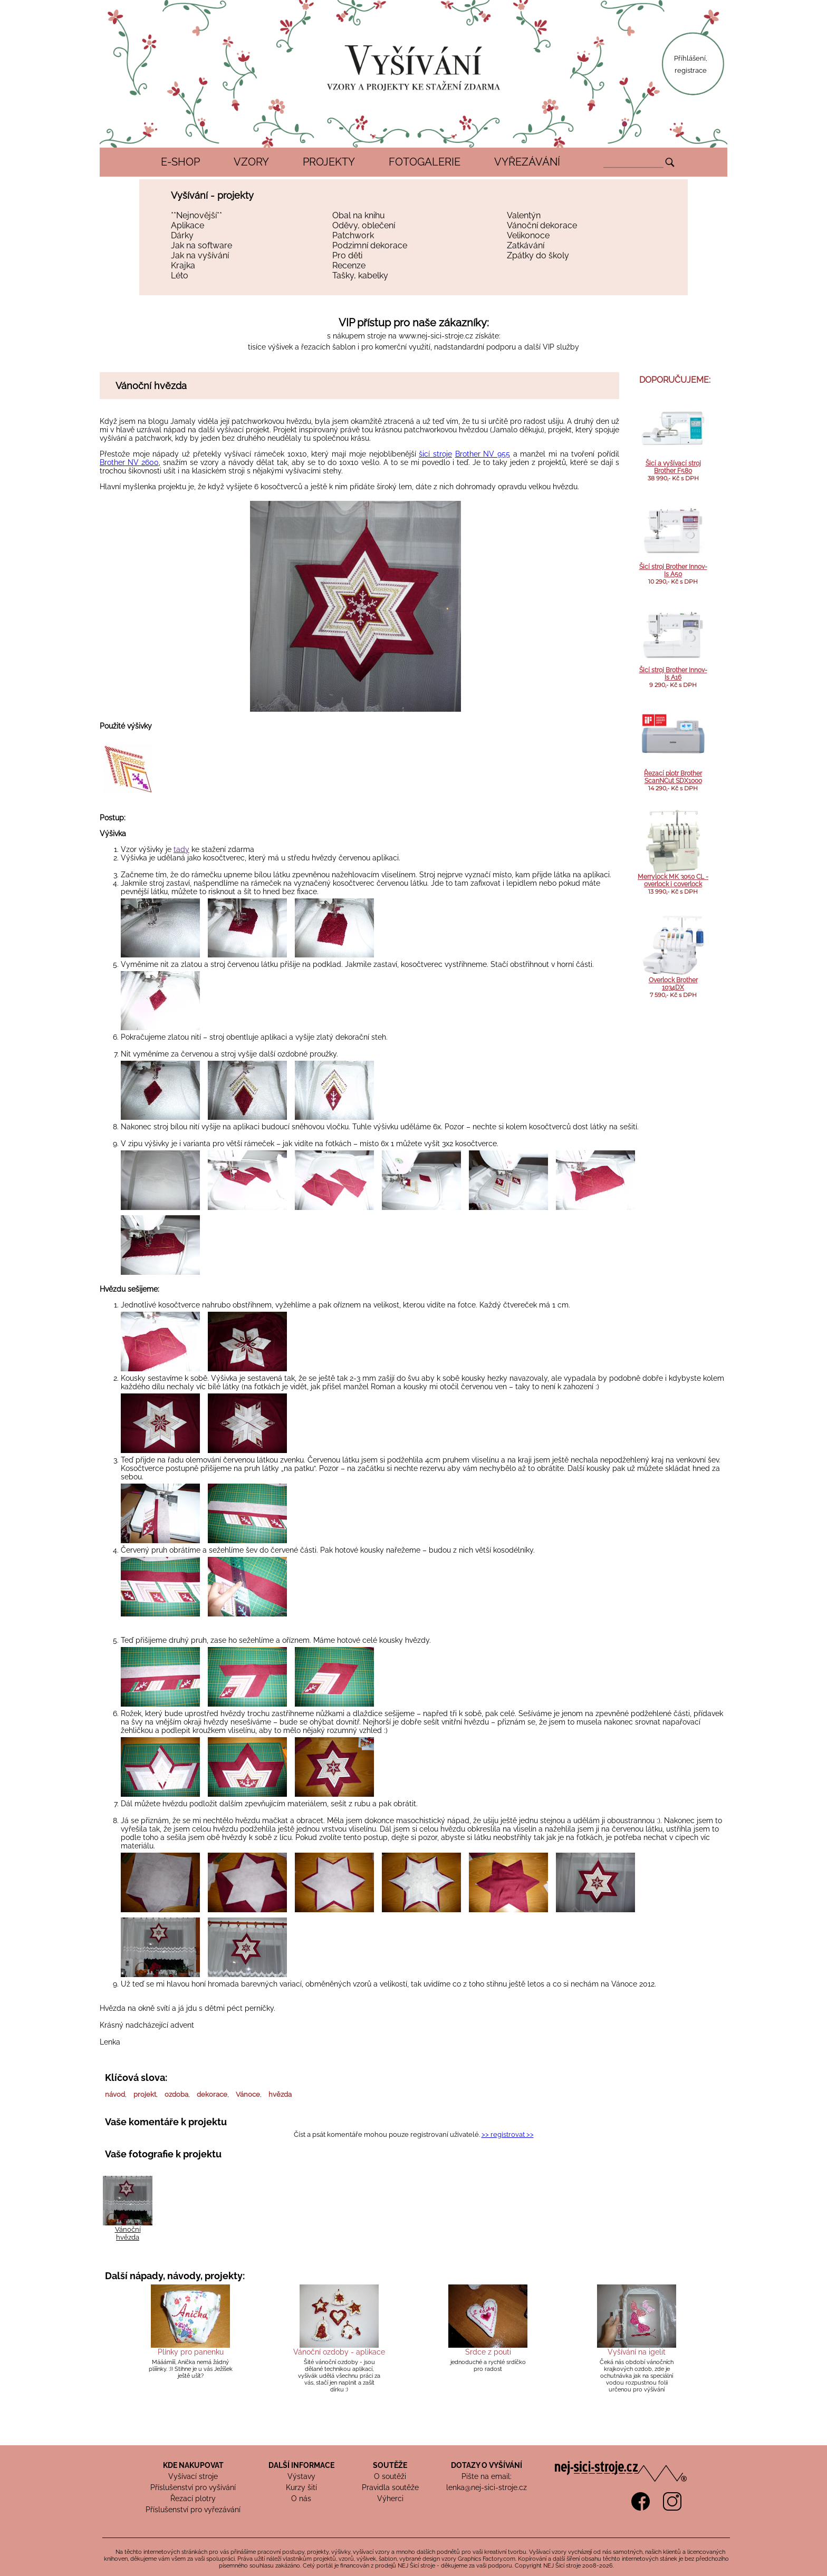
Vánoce (248, 2094)
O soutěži (390, 2476)
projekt (144, 2094)
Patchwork (353, 235)
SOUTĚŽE (390, 2465)
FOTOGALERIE (424, 162)
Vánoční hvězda (128, 2233)
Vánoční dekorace (542, 225)
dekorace (212, 2094)
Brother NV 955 (482, 454)
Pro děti (347, 255)
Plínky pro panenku (191, 2352)
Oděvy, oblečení (363, 225)
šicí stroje (435, 454)
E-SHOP (180, 162)
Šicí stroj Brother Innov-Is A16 (673, 673)
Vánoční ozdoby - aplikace (339, 2352)
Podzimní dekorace (369, 245)
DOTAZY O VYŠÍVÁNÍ (486, 2465)
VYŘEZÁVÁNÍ (527, 162)
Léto (179, 275)
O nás (301, 2498)
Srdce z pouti (488, 2352)
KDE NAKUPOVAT (193, 2465)
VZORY (251, 162)
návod (115, 2094)
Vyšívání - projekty (212, 195)
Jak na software (201, 245)
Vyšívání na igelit (637, 2352)
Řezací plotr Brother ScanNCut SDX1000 (673, 777)
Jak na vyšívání (200, 255)
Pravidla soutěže (390, 2487)
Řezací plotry (193, 2498)
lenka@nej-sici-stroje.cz (486, 2487)
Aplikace (187, 225)
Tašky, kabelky (360, 275)
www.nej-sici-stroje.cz (436, 336)
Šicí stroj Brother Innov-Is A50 (673, 570)
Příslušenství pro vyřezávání (193, 2509)
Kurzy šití (301, 2487)
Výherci (390, 2498)
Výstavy (301, 2476)
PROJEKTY (329, 162)
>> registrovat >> (508, 2134)
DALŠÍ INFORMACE (301, 2465)
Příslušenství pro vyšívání (193, 2487)
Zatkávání (525, 245)
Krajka (183, 265)
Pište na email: (486, 2476)
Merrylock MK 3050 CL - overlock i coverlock (673, 880)
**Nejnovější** (196, 215)
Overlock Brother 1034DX (673, 983)
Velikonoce (528, 235)
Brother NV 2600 (129, 462)
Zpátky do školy (538, 255)
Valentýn (524, 215)
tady (181, 849)
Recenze (349, 265)
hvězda (280, 2094)
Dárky (182, 235)
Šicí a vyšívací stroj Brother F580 (673, 467)
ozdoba (176, 2094)
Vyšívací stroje (193, 2476)
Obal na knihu (358, 215)
